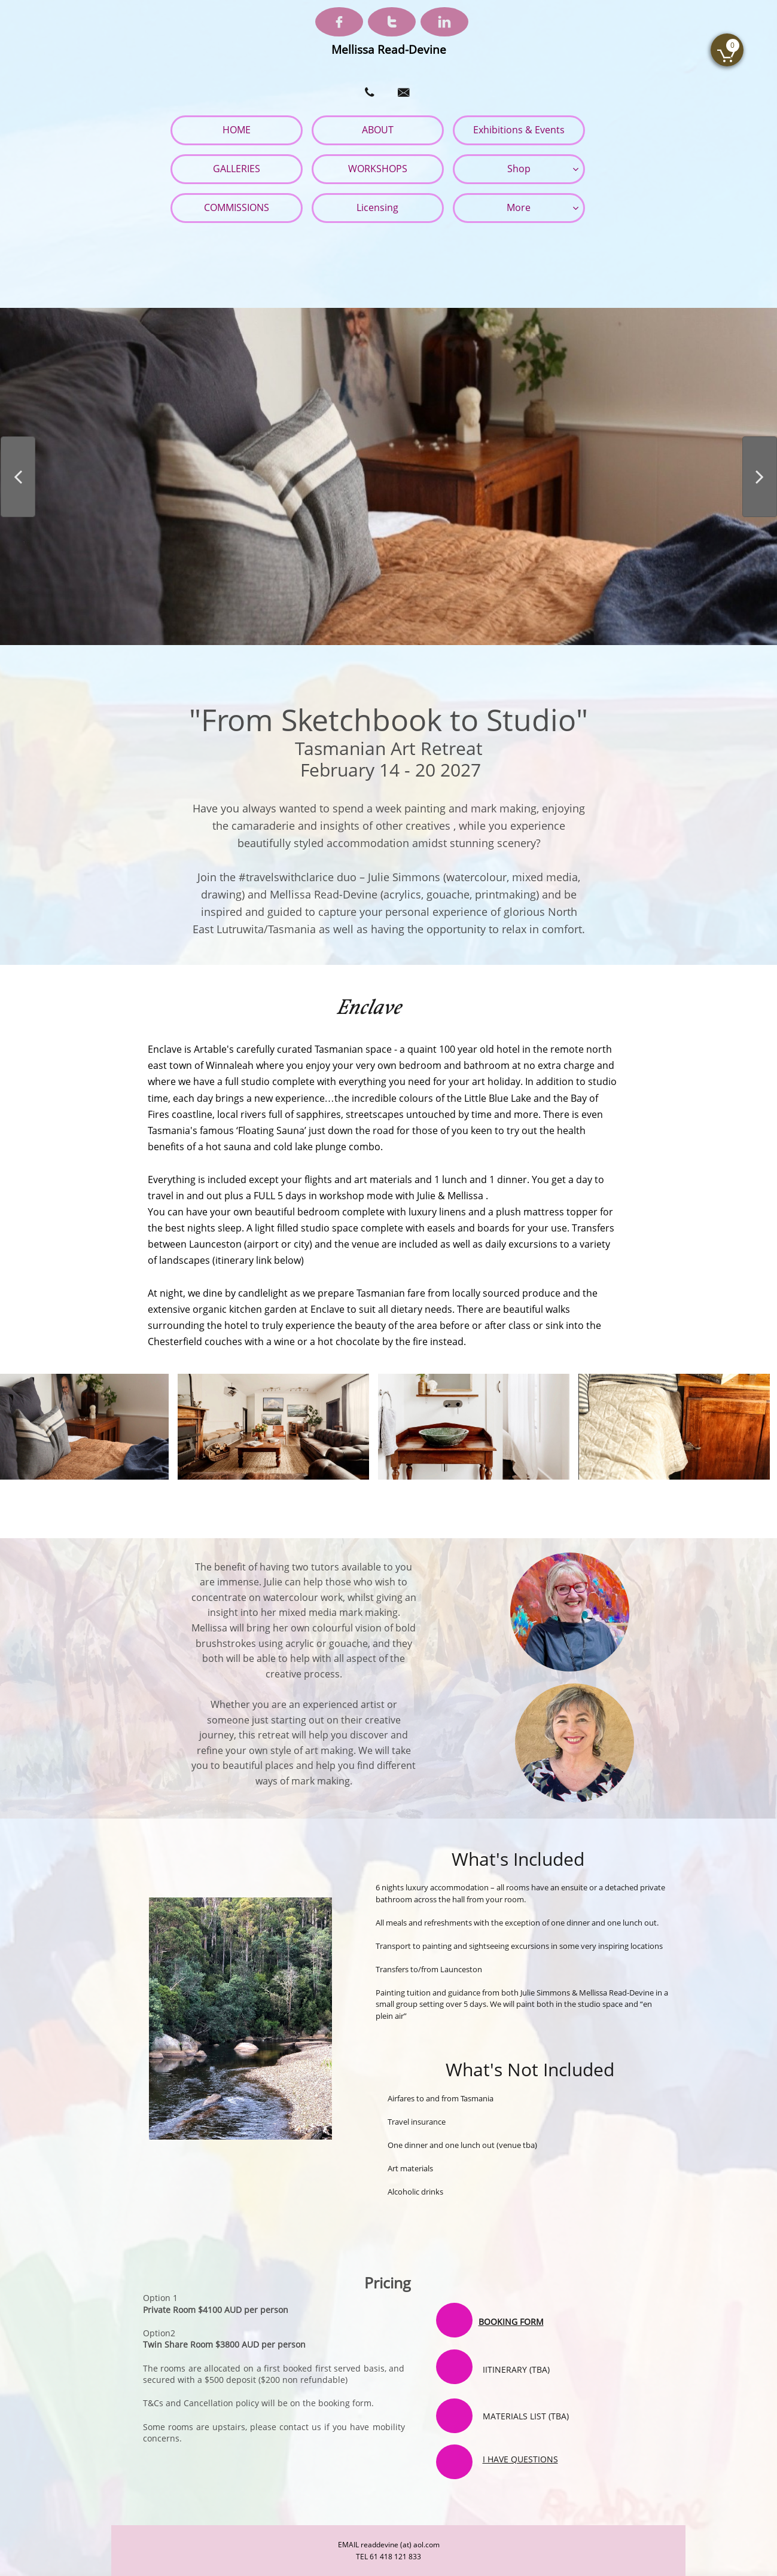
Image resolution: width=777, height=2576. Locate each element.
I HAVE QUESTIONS (520, 2459)
